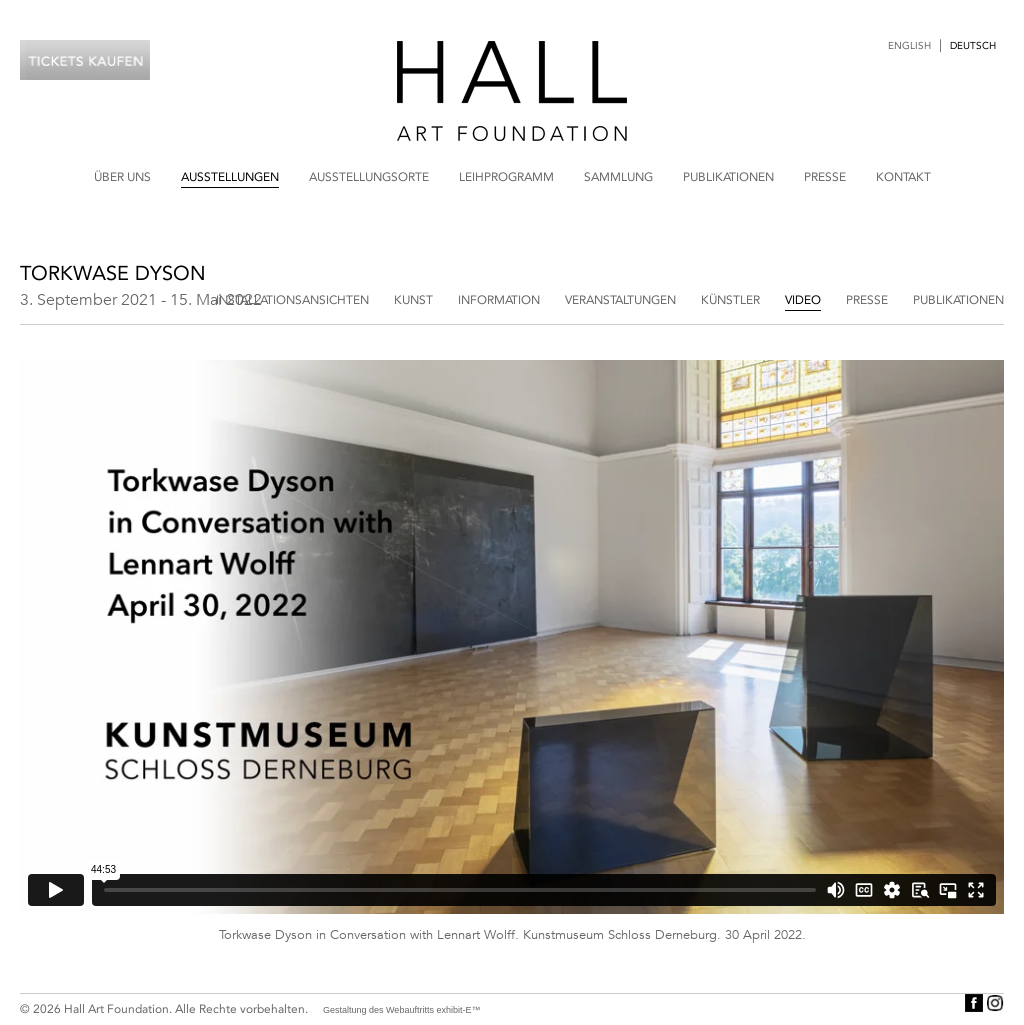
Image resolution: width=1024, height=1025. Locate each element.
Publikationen (728, 177)
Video (803, 300)
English (909, 46)
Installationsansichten (292, 300)
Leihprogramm (506, 177)
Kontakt (903, 177)
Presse (825, 177)
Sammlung (618, 177)
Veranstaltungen (620, 300)
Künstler (730, 300)
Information (499, 300)
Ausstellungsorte (369, 177)
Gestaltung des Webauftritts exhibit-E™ (401, 1010)
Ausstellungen (230, 177)
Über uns (122, 177)
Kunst (413, 300)
